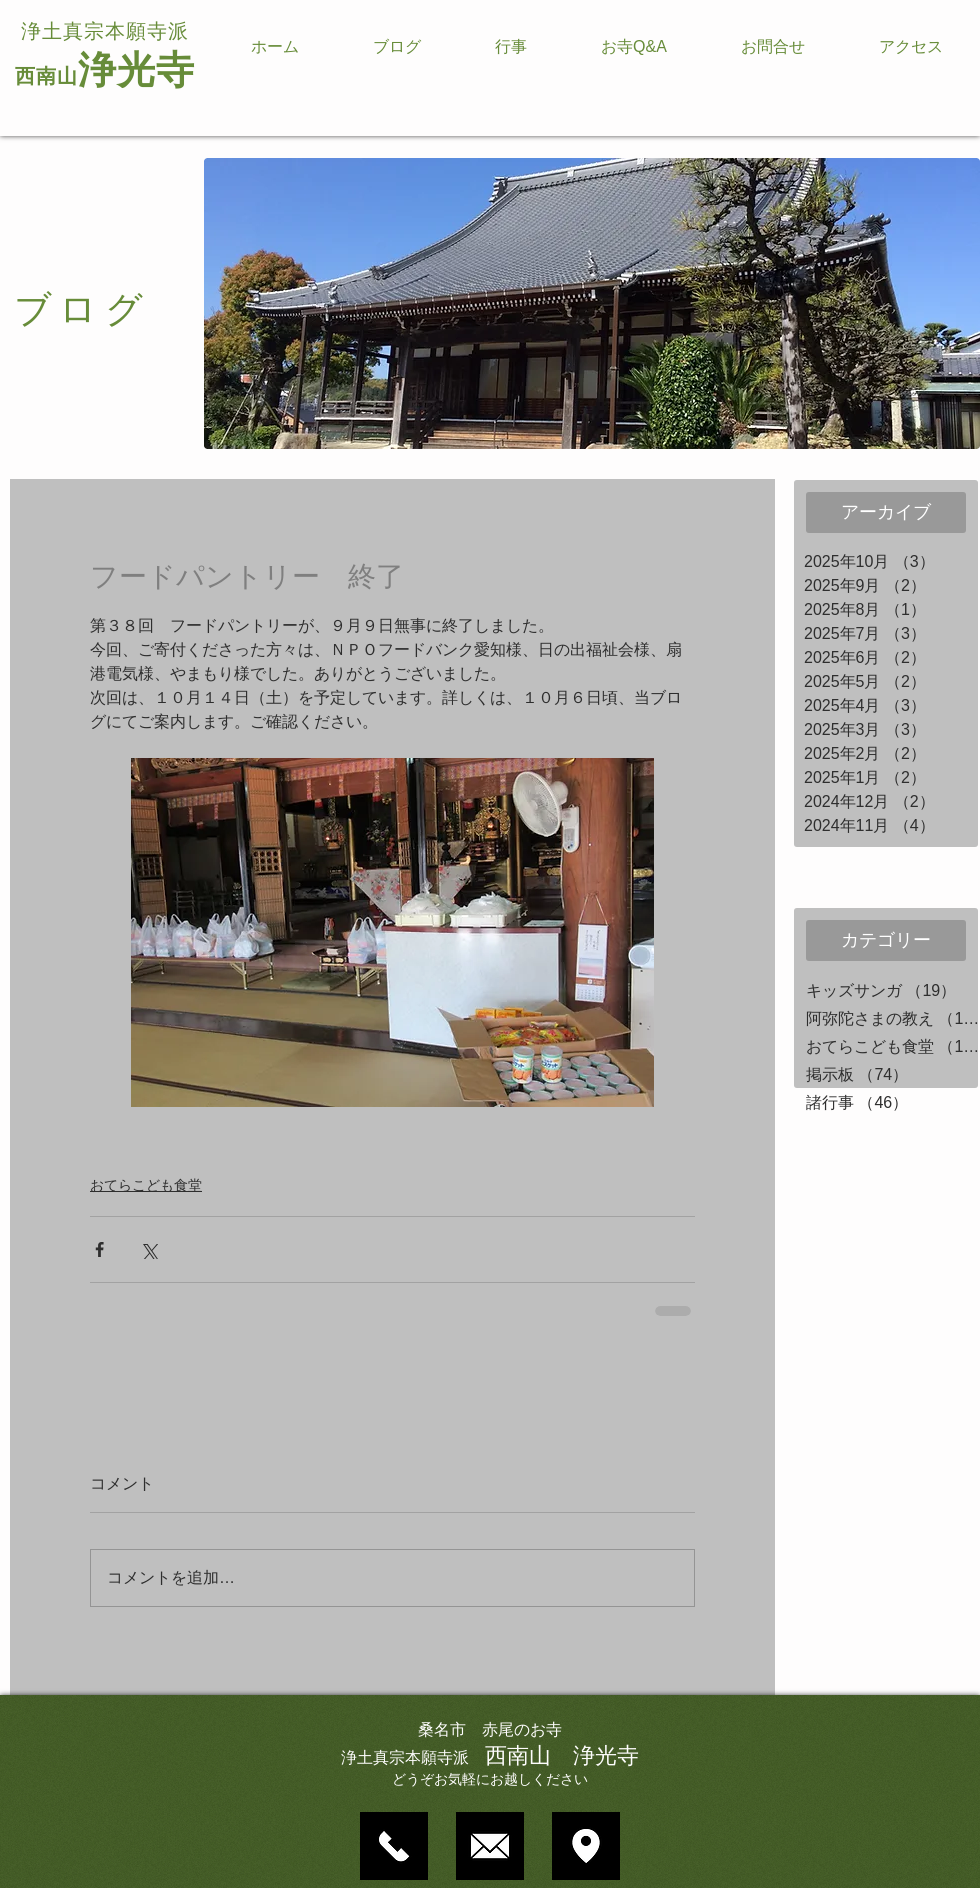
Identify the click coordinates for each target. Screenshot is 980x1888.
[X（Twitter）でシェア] (148, 1249)
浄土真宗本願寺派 (105, 31)
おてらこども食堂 (146, 1185)
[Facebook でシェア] (99, 1249)
